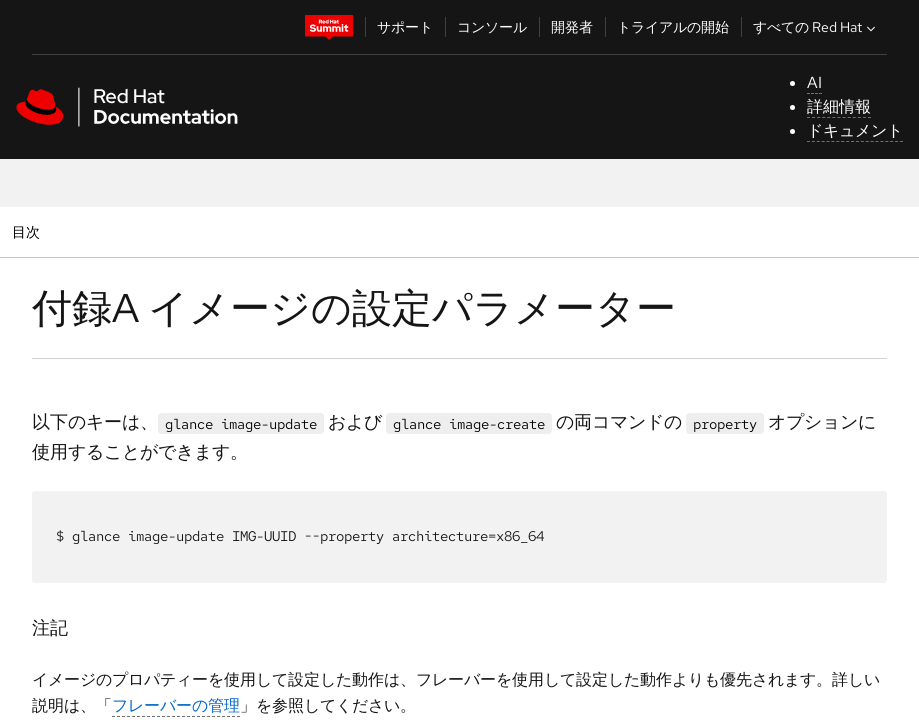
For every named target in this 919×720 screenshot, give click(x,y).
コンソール (492, 27)
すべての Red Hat (816, 27)
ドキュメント (855, 130)
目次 (28, 231)
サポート (405, 27)
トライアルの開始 (673, 27)
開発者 (572, 27)
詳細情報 (839, 106)
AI (814, 82)
